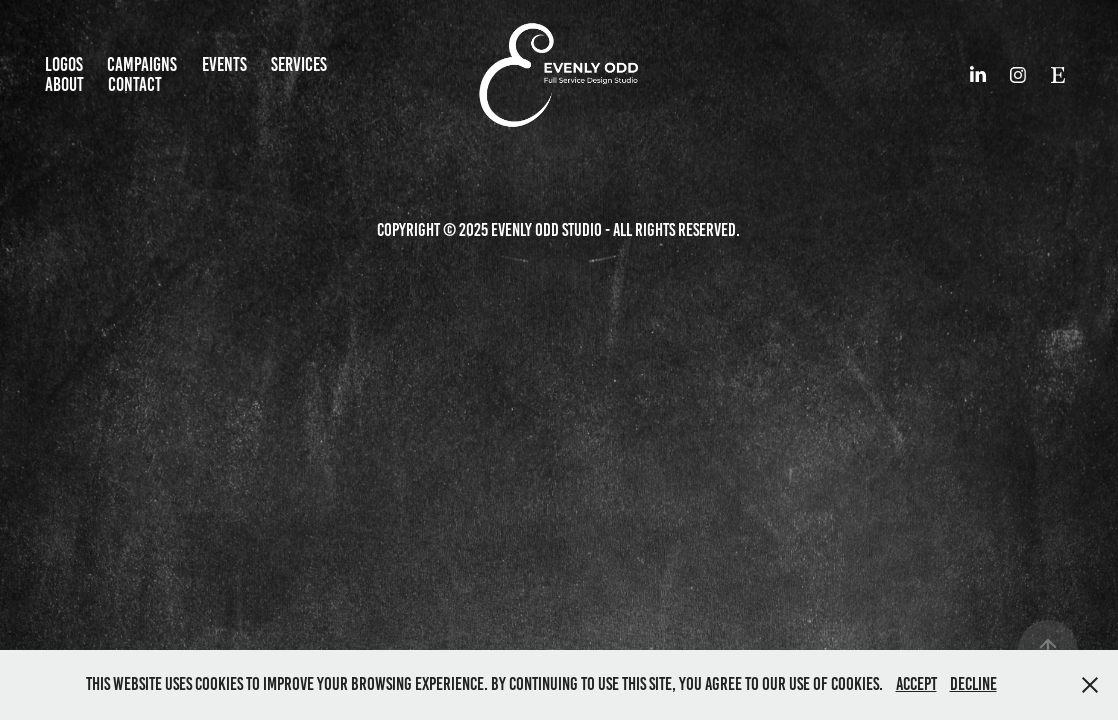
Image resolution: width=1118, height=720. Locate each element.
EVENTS (224, 64)
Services (299, 64)
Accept (916, 684)
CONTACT (135, 84)
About (64, 84)
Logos (64, 64)
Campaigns (142, 64)
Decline (973, 684)
